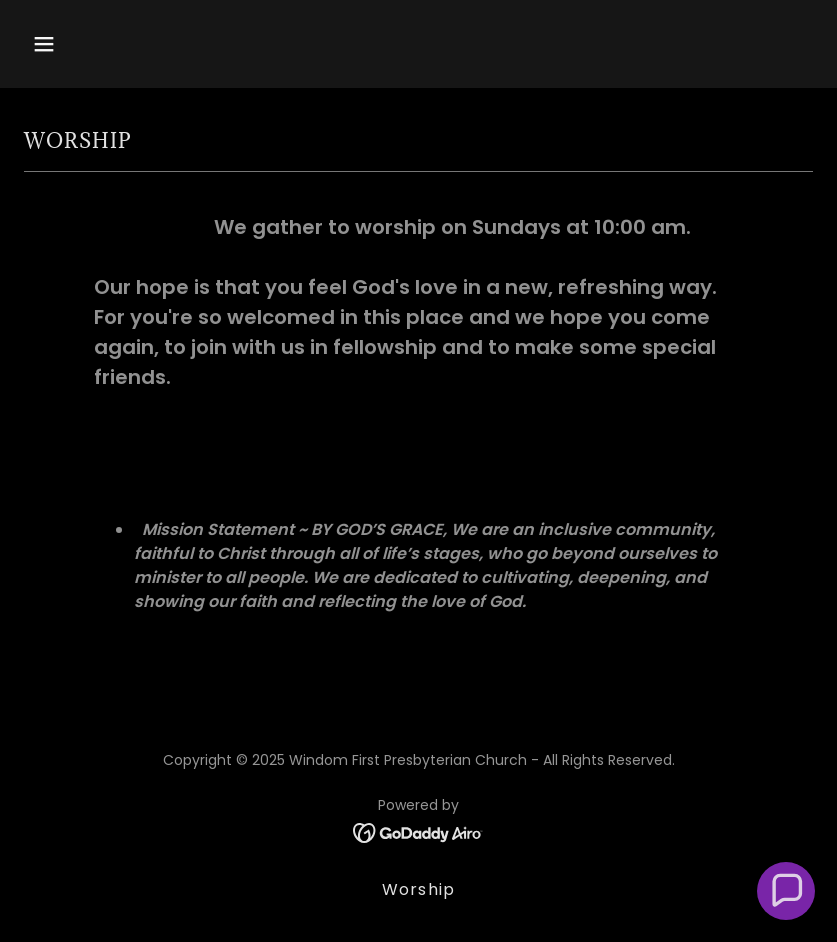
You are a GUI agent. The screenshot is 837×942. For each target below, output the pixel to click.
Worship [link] (418, 889)
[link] (418, 832)
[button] (114, 44)
